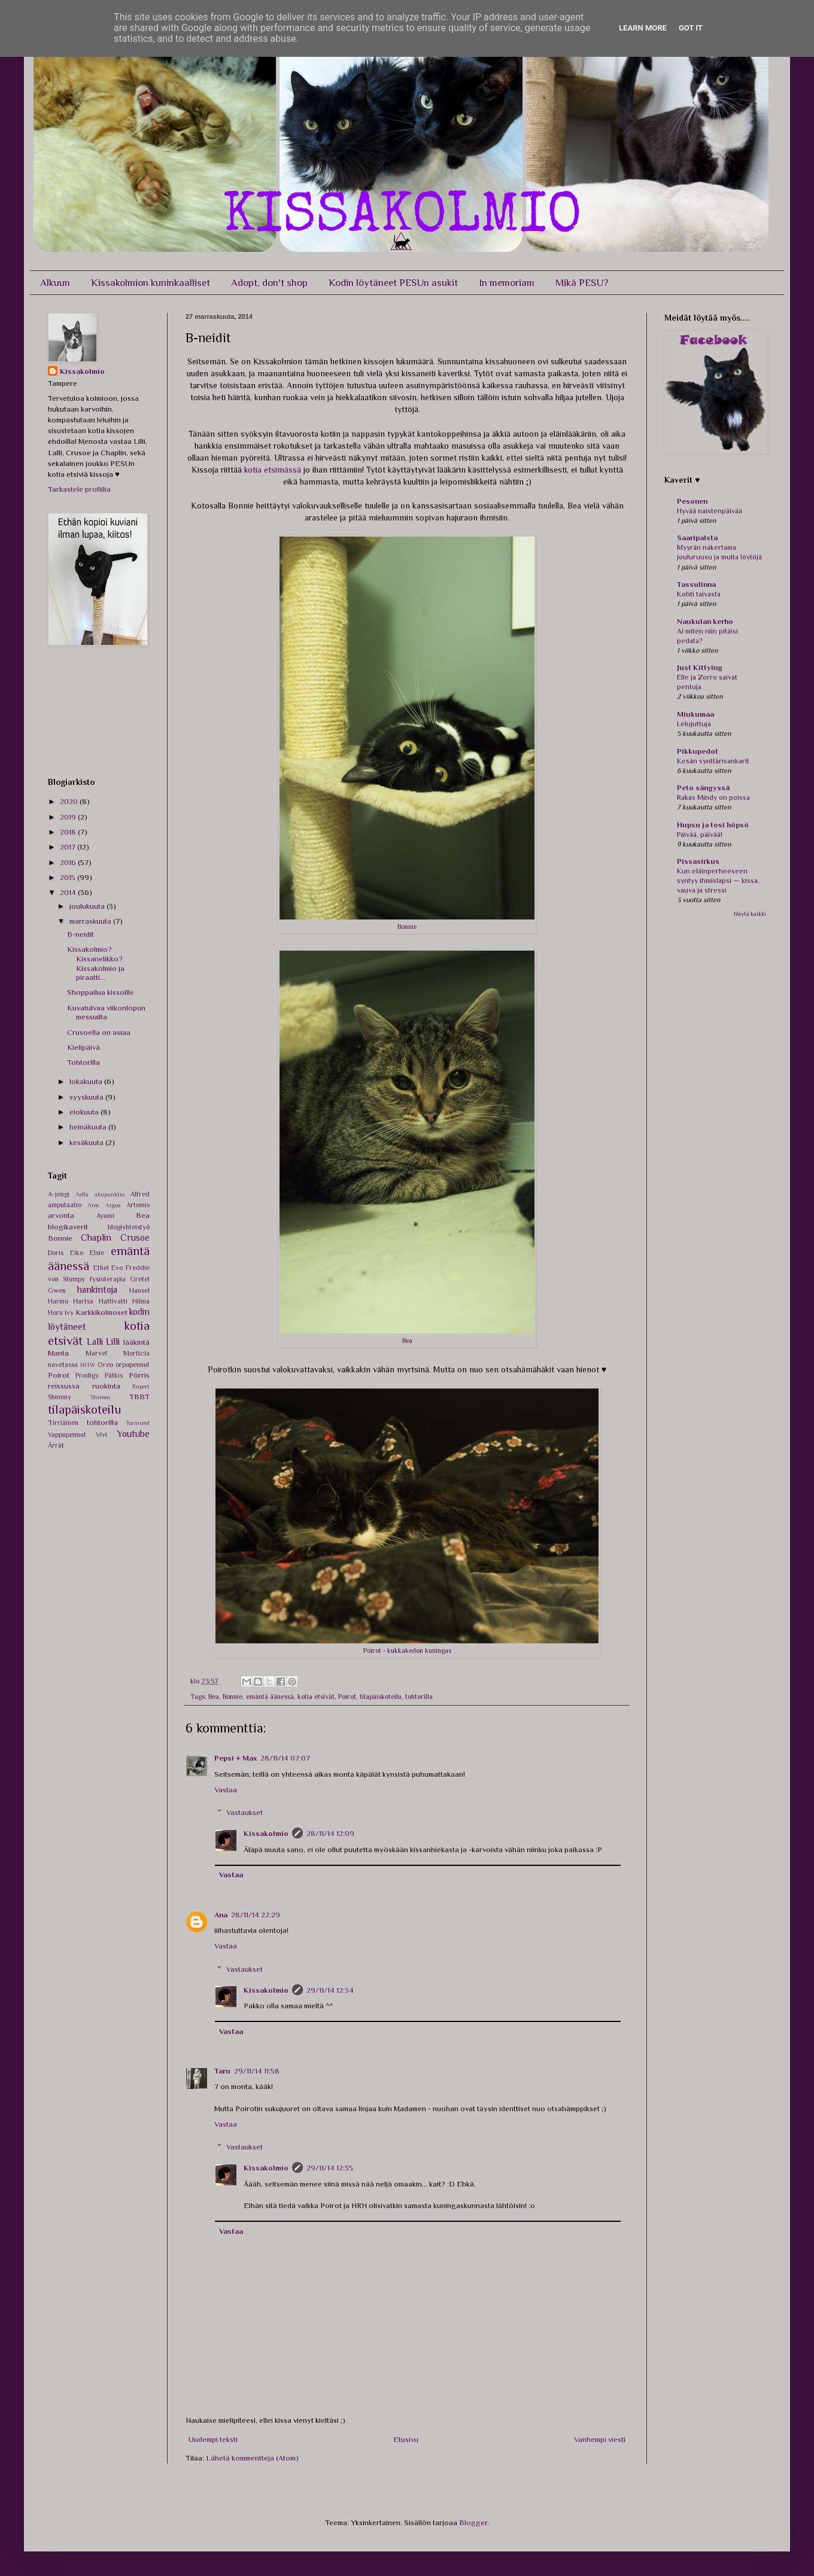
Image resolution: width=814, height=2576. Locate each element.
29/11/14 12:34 (330, 1990)
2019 (69, 816)
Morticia (136, 1353)
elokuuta (85, 1111)
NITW (87, 1365)
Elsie (97, 1253)
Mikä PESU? (581, 282)
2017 (68, 846)
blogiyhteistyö (129, 1227)
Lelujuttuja (694, 724)
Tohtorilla (83, 1062)
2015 (68, 877)
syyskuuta (87, 1096)
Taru (222, 2070)
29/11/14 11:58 (257, 2070)
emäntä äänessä (270, 1696)
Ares (93, 1205)
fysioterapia (108, 1279)
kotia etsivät (316, 1696)
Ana (220, 1914)
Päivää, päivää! (699, 834)
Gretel (140, 1279)
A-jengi (58, 1194)
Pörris (139, 1375)
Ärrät (56, 1445)
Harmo (58, 1301)
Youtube (133, 1434)
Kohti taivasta (699, 594)
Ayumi (105, 1215)
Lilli (113, 1341)
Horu (55, 1312)
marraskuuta (91, 920)
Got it (691, 27)
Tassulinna (696, 584)
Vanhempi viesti (599, 2439)
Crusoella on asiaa (98, 1032)
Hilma (141, 1301)
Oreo (105, 1364)
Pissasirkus (698, 861)
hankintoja (97, 1289)
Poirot (347, 1696)
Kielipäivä (83, 1047)
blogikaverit (68, 1226)
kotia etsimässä (272, 469)
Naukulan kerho (705, 621)
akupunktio (109, 1194)
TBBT (139, 1396)
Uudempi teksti (213, 2439)
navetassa (63, 1364)
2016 (69, 862)
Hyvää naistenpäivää (709, 511)
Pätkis (114, 1375)
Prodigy (87, 1375)
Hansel (139, 1290)
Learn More (643, 27)
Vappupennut (67, 1434)
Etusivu (405, 2439)
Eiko (76, 1253)
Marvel (96, 1353)
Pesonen (692, 501)
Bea (213, 1696)
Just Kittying (699, 667)
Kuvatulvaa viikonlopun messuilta (106, 1012)
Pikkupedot (697, 751)
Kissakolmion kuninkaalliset (150, 282)
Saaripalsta (697, 537)
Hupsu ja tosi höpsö (713, 824)
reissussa (64, 1385)
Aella (82, 1194)
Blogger (473, 2522)
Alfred (140, 1194)
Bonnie (232, 1696)
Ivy (69, 1312)
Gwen (57, 1290)
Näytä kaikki (750, 914)
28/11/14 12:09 (330, 1833)
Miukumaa (695, 714)
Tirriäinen (63, 1422)
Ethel (101, 1267)
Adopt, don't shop (269, 282)
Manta (58, 1352)
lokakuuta (86, 1081)
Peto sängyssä (703, 787)
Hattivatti (113, 1301)
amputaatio (64, 1205)
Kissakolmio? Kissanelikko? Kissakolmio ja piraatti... (95, 963)
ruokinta (106, 1385)
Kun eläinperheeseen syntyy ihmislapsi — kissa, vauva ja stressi (718, 880)
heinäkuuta (88, 1126)
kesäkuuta (87, 1142)
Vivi (101, 1434)
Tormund (138, 1423)
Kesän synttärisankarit (713, 761)
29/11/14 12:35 (329, 2167)
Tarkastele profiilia (79, 489)
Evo (117, 1267)
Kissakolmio (266, 1833)
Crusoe (135, 1237)
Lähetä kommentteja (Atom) (252, 2457)
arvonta (61, 1215)
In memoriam (506, 282)
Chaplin (96, 1237)
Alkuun (55, 282)
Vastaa (225, 1789)
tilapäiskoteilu (381, 1696)
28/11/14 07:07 (285, 1757)
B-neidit (80, 934)
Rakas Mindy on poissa (713, 797)
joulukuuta (88, 906)
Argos (112, 1205)
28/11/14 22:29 (255, 1914)
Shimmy (59, 1397)
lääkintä (136, 1342)
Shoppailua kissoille (100, 992)
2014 (69, 892)
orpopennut (133, 1364)
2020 (70, 801)
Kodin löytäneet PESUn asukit (393, 282)
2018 (69, 831)
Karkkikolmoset (101, 1312)
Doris (55, 1253)
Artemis (138, 1205)
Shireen (100, 1397)
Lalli (95, 1341)
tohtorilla (419, 1696)
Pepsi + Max (235, 1757)
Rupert (141, 1386)
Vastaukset (244, 1812)
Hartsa (83, 1301)
